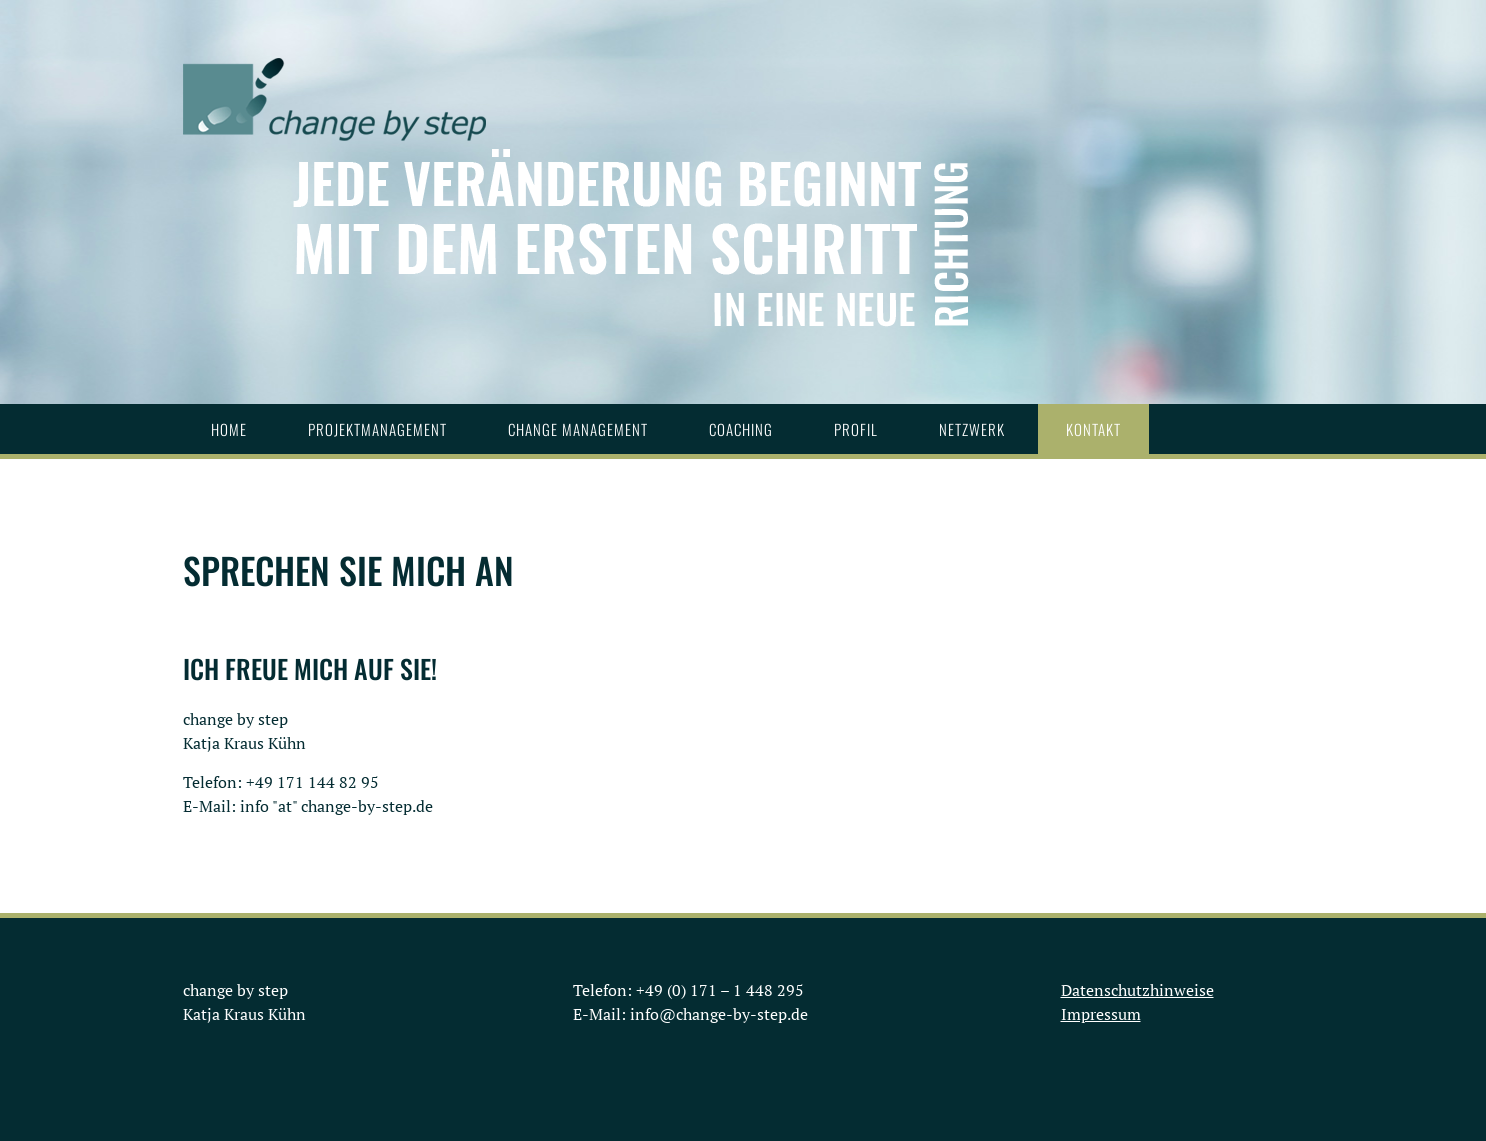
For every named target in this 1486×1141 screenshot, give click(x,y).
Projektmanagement (377, 429)
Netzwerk (972, 429)
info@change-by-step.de (719, 1014)
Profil (856, 429)
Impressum (1101, 1014)
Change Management (578, 429)
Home (229, 429)
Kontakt (1093, 429)
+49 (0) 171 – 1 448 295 (720, 990)
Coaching (741, 429)
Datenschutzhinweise (1137, 990)
